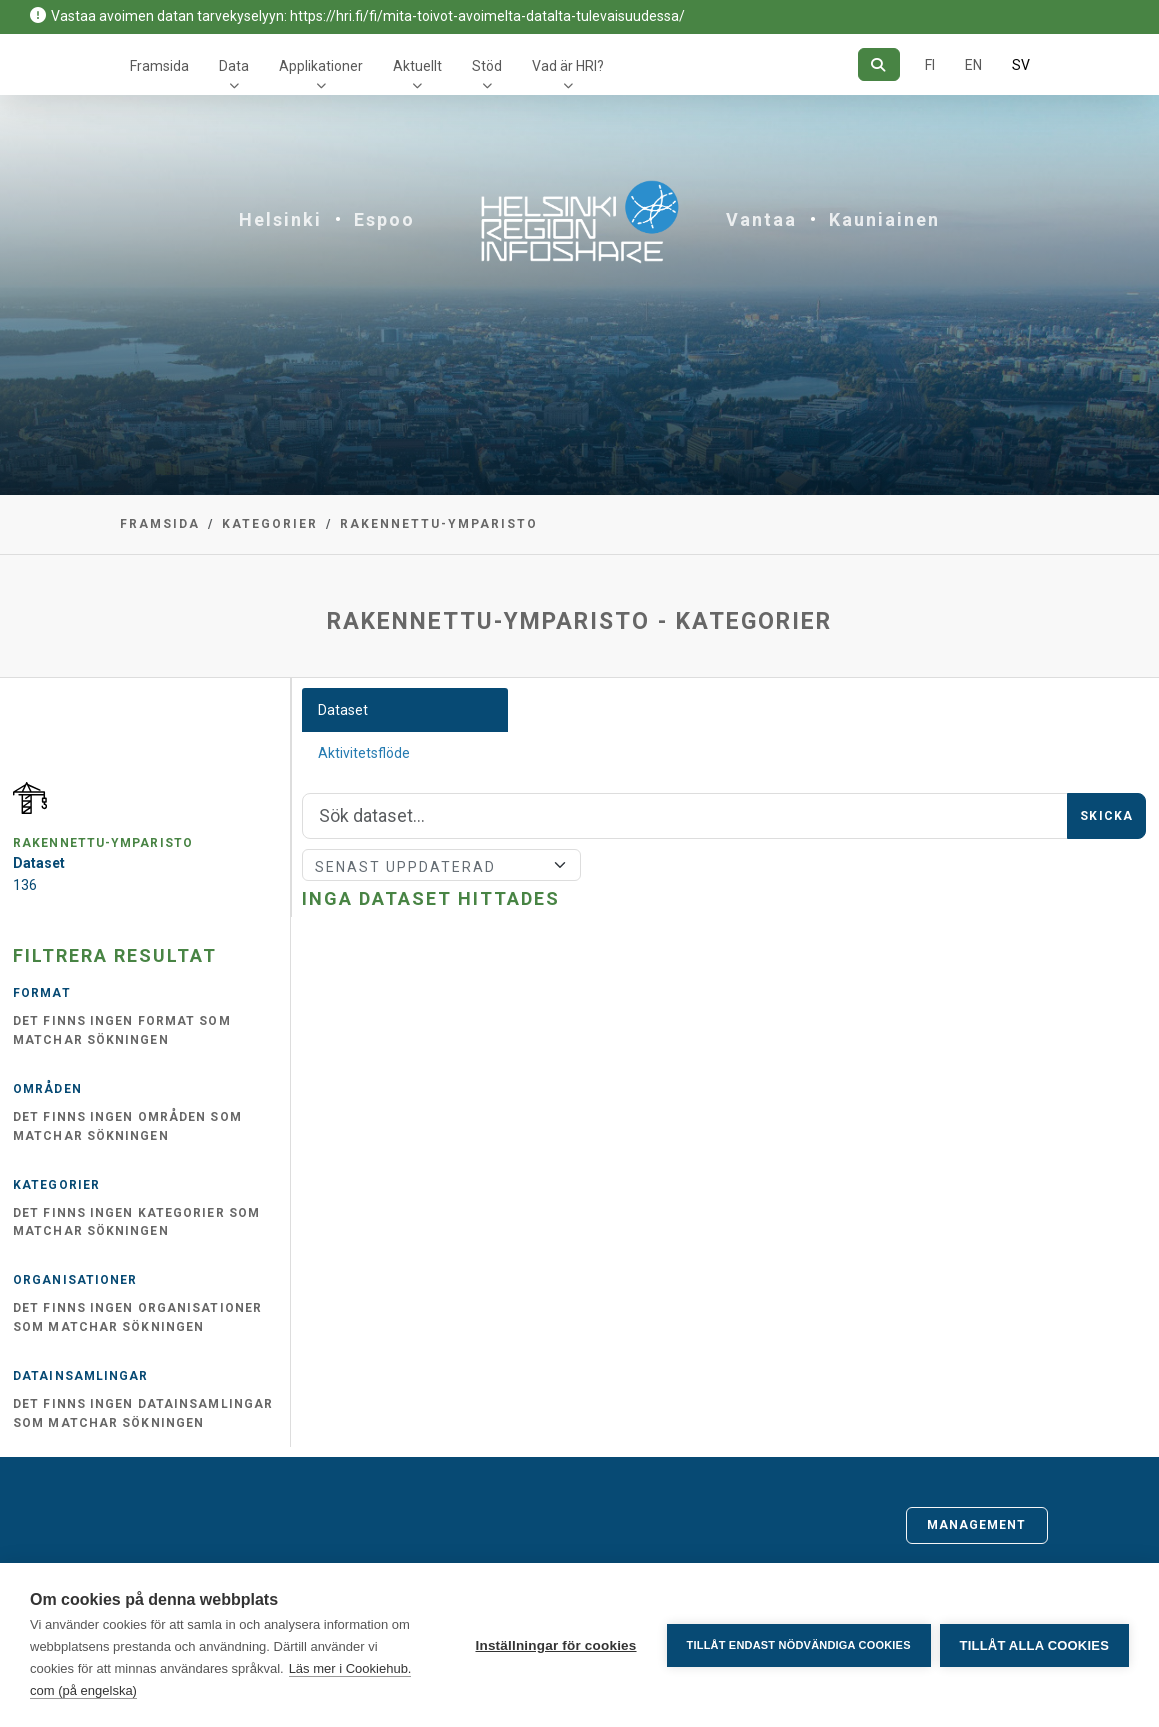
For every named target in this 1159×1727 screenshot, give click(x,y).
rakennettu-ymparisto (439, 524)
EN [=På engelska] (973, 65)
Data (234, 66)
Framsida (159, 66)
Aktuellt (417, 66)
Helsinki (280, 219)
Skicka (1106, 816)
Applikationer (321, 66)
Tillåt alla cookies (1034, 1645)
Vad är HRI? (568, 66)
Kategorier (270, 524)
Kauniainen (884, 219)
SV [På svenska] (1021, 65)
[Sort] (441, 865)
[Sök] (878, 64)
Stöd (487, 66)
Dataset (343, 710)
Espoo (384, 219)
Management (977, 1525)
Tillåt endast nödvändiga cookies (797, 1645)
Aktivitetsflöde (364, 753)
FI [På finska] (930, 65)
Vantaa (761, 219)
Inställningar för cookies (554, 1645)
